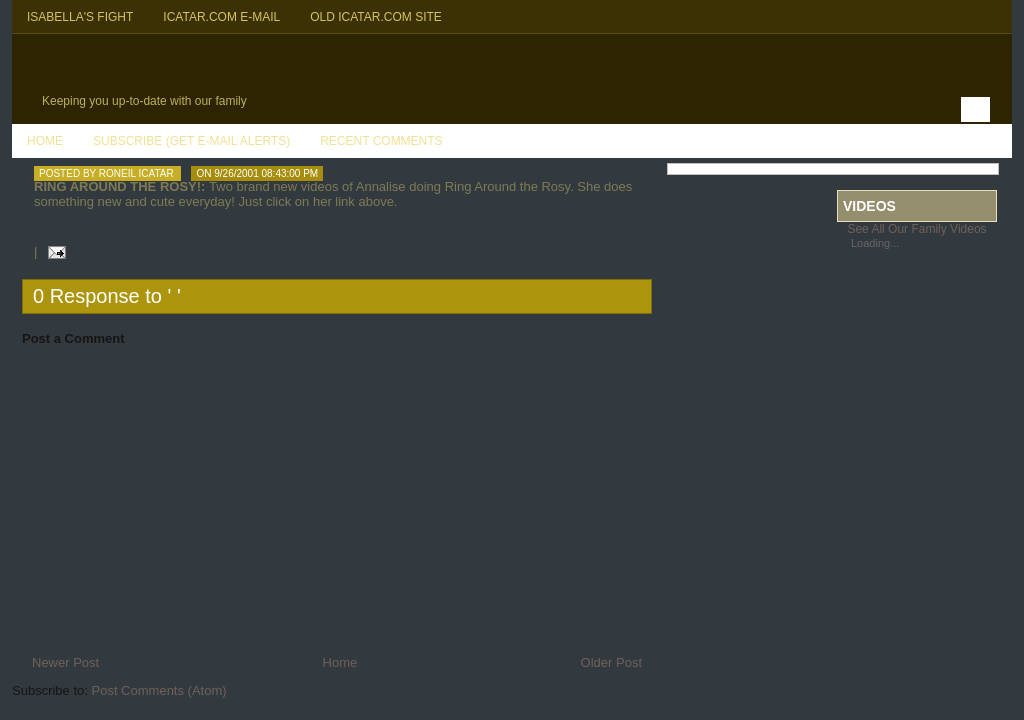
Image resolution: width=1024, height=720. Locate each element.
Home (45, 141)
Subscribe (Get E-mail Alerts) (191, 141)
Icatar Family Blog (227, 66)
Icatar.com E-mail (221, 17)
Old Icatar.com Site (376, 17)
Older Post (611, 662)
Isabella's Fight (80, 17)
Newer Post (65, 662)
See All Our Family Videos (916, 229)
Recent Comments (381, 141)
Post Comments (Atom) (159, 690)
